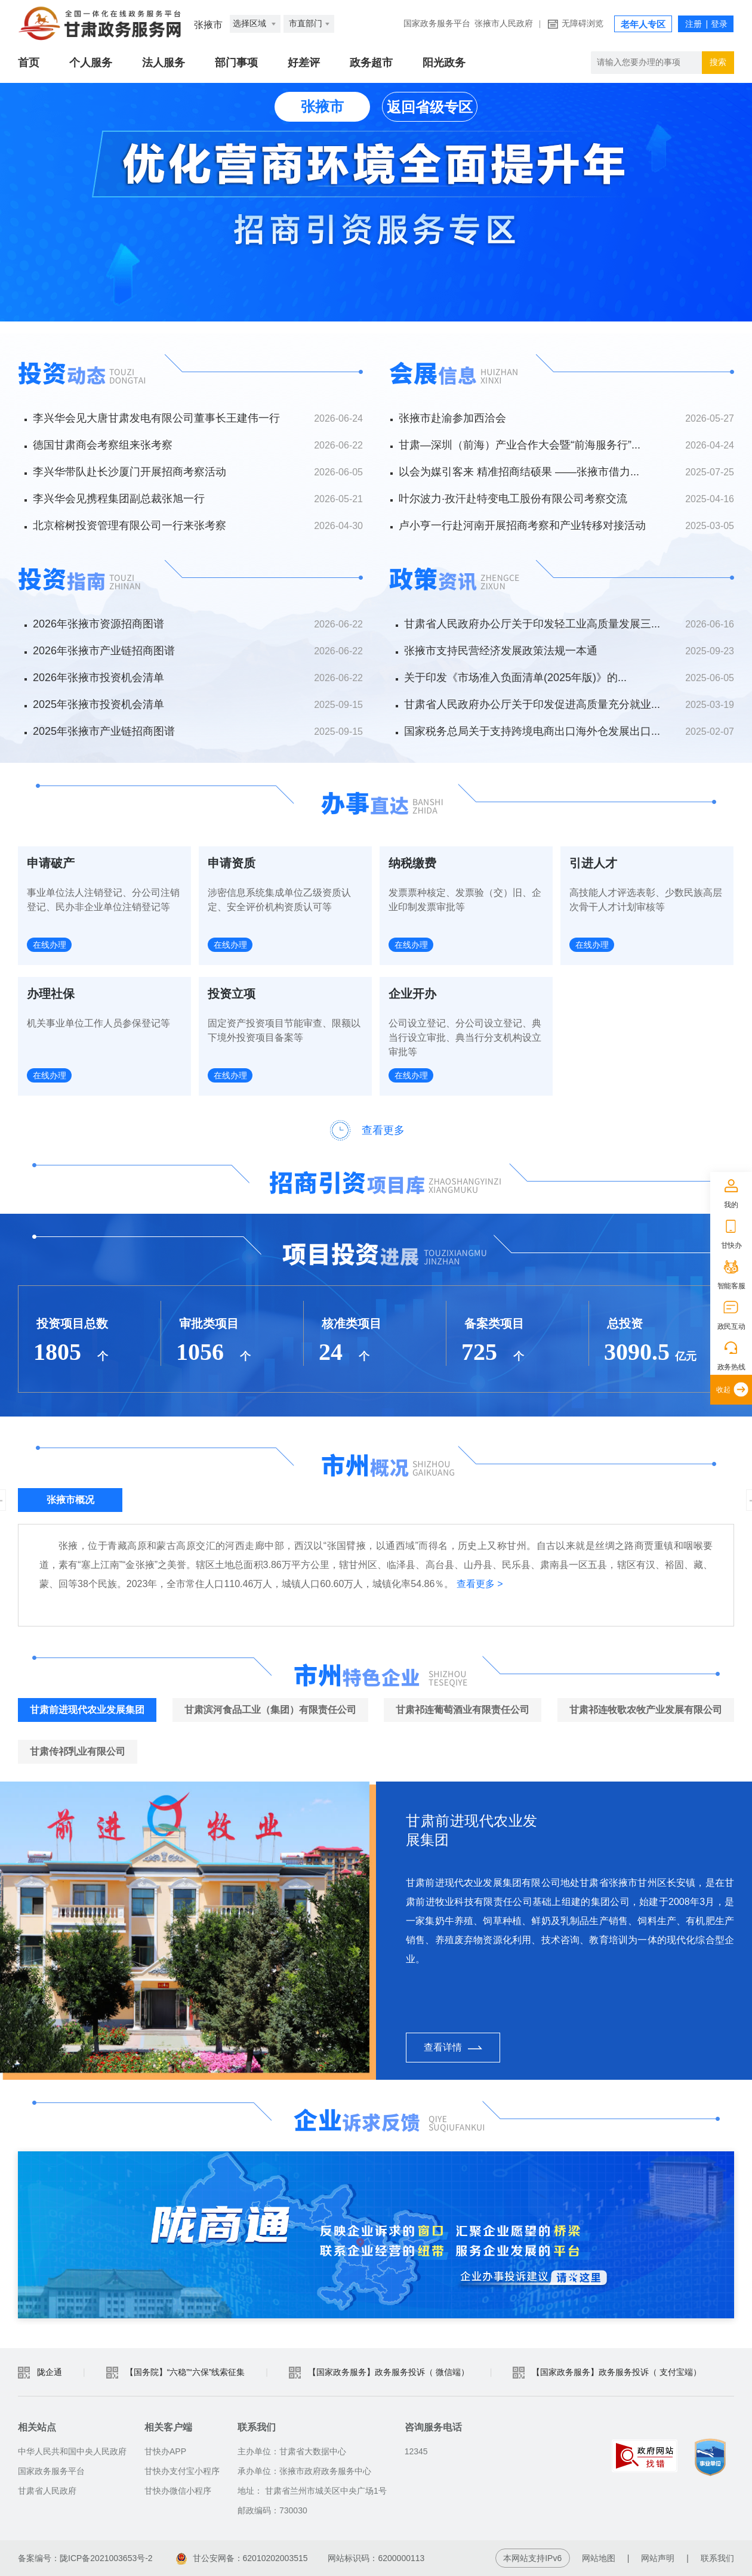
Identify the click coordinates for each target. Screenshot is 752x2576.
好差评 (304, 63)
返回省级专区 (430, 107)
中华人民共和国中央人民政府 (72, 2451)
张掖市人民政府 (503, 23)
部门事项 (236, 63)
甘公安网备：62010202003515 (242, 2558)
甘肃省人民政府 (47, 2490)
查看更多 (383, 1130)
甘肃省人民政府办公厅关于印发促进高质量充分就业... (532, 704)
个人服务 (90, 63)
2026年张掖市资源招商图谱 (98, 624)
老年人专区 (643, 24)
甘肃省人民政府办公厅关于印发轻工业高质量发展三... (532, 624)
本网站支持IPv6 (532, 2558)
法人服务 (163, 63)
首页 (28, 63)
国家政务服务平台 (436, 23)
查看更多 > (480, 1584)
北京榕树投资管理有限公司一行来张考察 (129, 525)
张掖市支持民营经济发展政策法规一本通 (500, 651)
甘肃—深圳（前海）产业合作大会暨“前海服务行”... (519, 445)
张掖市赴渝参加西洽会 (452, 418)
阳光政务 (444, 63)
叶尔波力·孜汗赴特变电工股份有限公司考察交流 (513, 499)
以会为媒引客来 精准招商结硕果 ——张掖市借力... (519, 472)
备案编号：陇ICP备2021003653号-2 (85, 2558)
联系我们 (717, 2558)
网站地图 (598, 2558)
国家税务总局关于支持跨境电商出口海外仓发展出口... (532, 731)
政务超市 (371, 63)
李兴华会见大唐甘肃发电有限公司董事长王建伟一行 (156, 418)
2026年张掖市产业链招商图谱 (104, 651)
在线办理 (49, 945)
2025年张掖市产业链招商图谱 (104, 731)
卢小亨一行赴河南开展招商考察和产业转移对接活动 (522, 525)
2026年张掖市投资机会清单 (98, 678)
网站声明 (657, 2558)
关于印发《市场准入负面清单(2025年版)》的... (515, 678)
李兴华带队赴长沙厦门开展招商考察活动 (129, 472)
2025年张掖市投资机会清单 (98, 704)
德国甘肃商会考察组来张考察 (102, 445)
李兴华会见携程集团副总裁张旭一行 (119, 499)
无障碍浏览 (582, 23)
